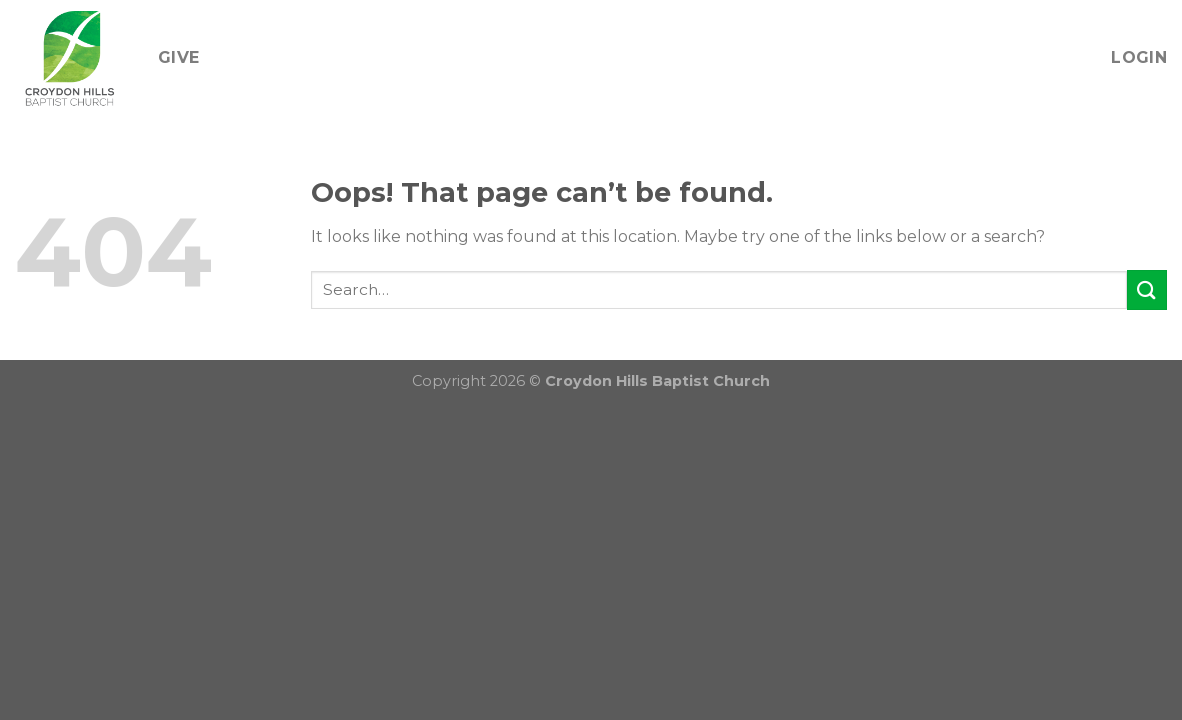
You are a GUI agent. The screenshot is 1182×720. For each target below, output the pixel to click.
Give (178, 57)
